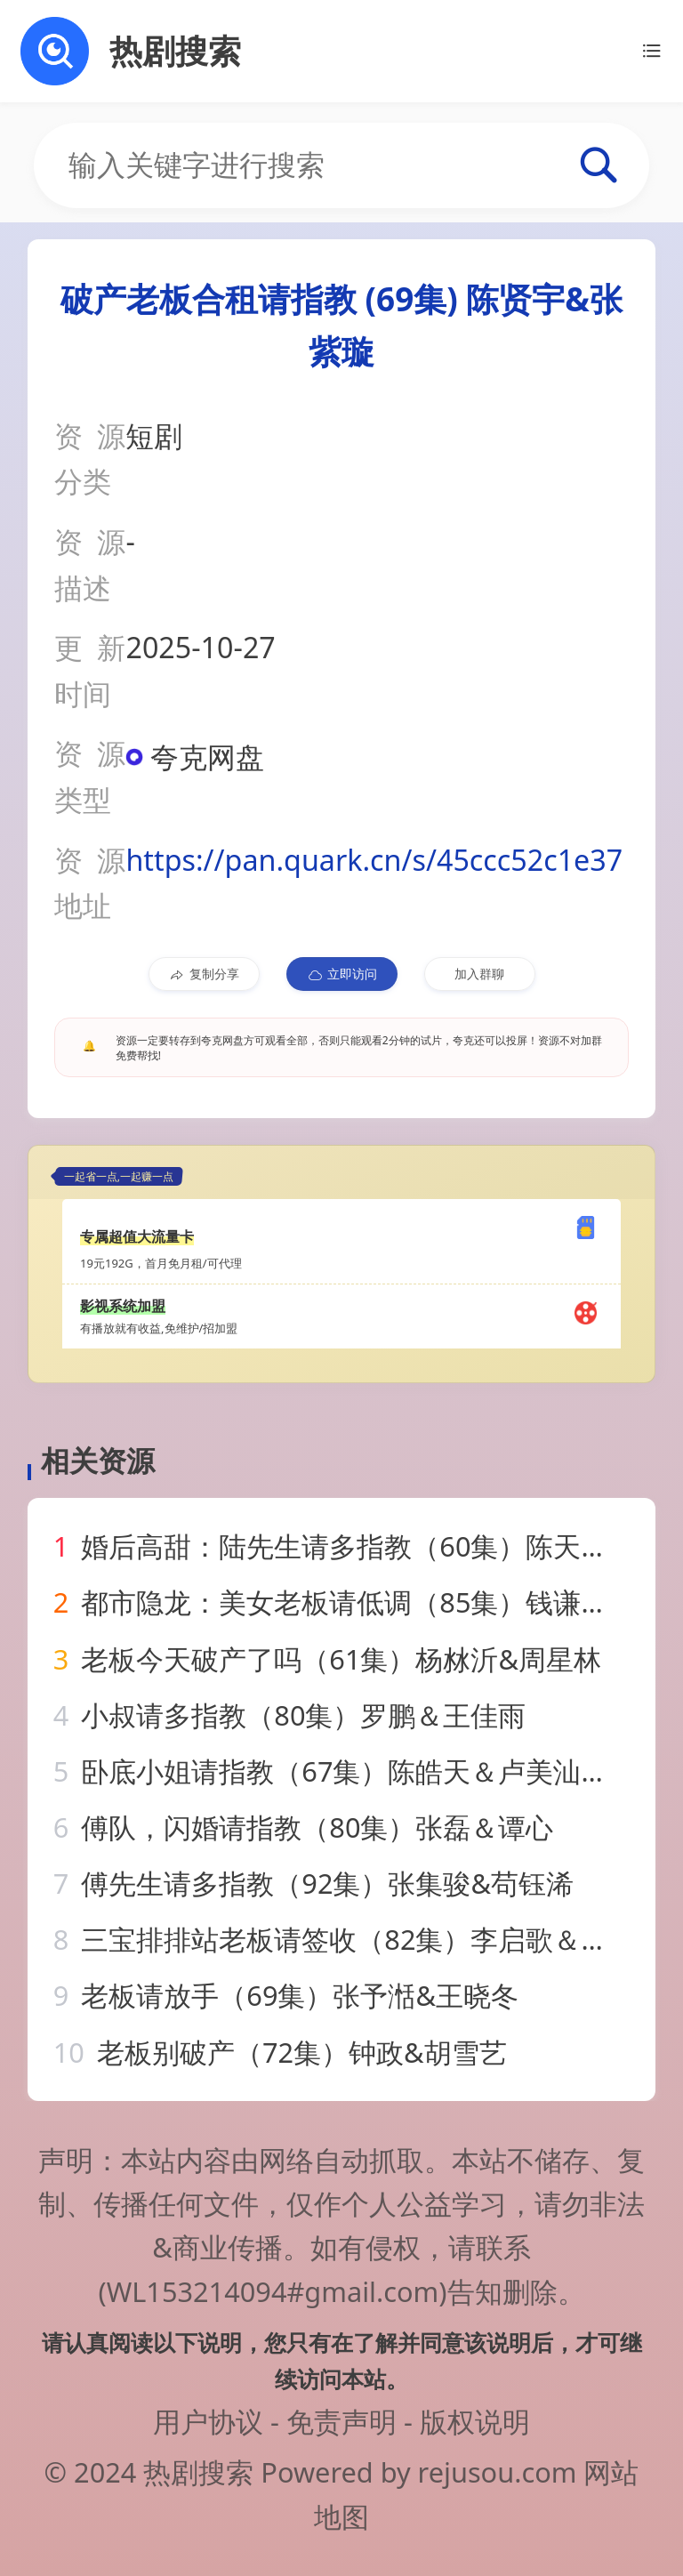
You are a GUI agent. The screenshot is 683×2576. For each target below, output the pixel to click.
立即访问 (342, 974)
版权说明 (475, 2421)
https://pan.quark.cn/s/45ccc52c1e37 (374, 860)
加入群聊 (479, 973)
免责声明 (341, 2421)
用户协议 (208, 2421)
